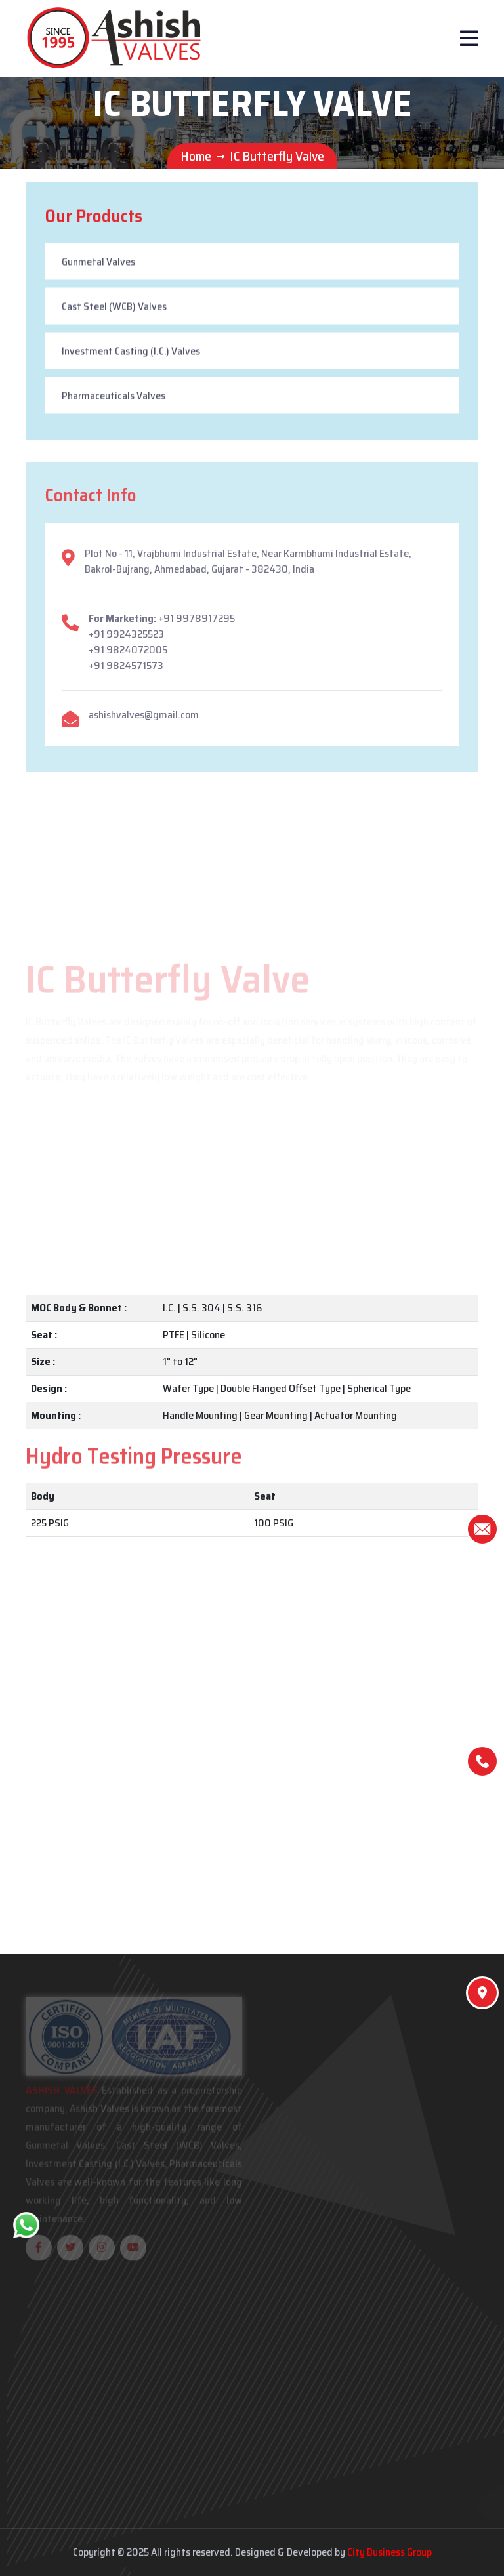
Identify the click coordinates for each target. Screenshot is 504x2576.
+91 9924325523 (126, 640)
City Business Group (389, 2552)
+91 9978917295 (196, 624)
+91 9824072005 (128, 655)
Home (195, 156)
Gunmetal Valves (98, 264)
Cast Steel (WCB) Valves (114, 308)
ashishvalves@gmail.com (144, 720)
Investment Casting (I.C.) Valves (131, 353)
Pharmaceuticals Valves (113, 398)
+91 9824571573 (126, 671)
